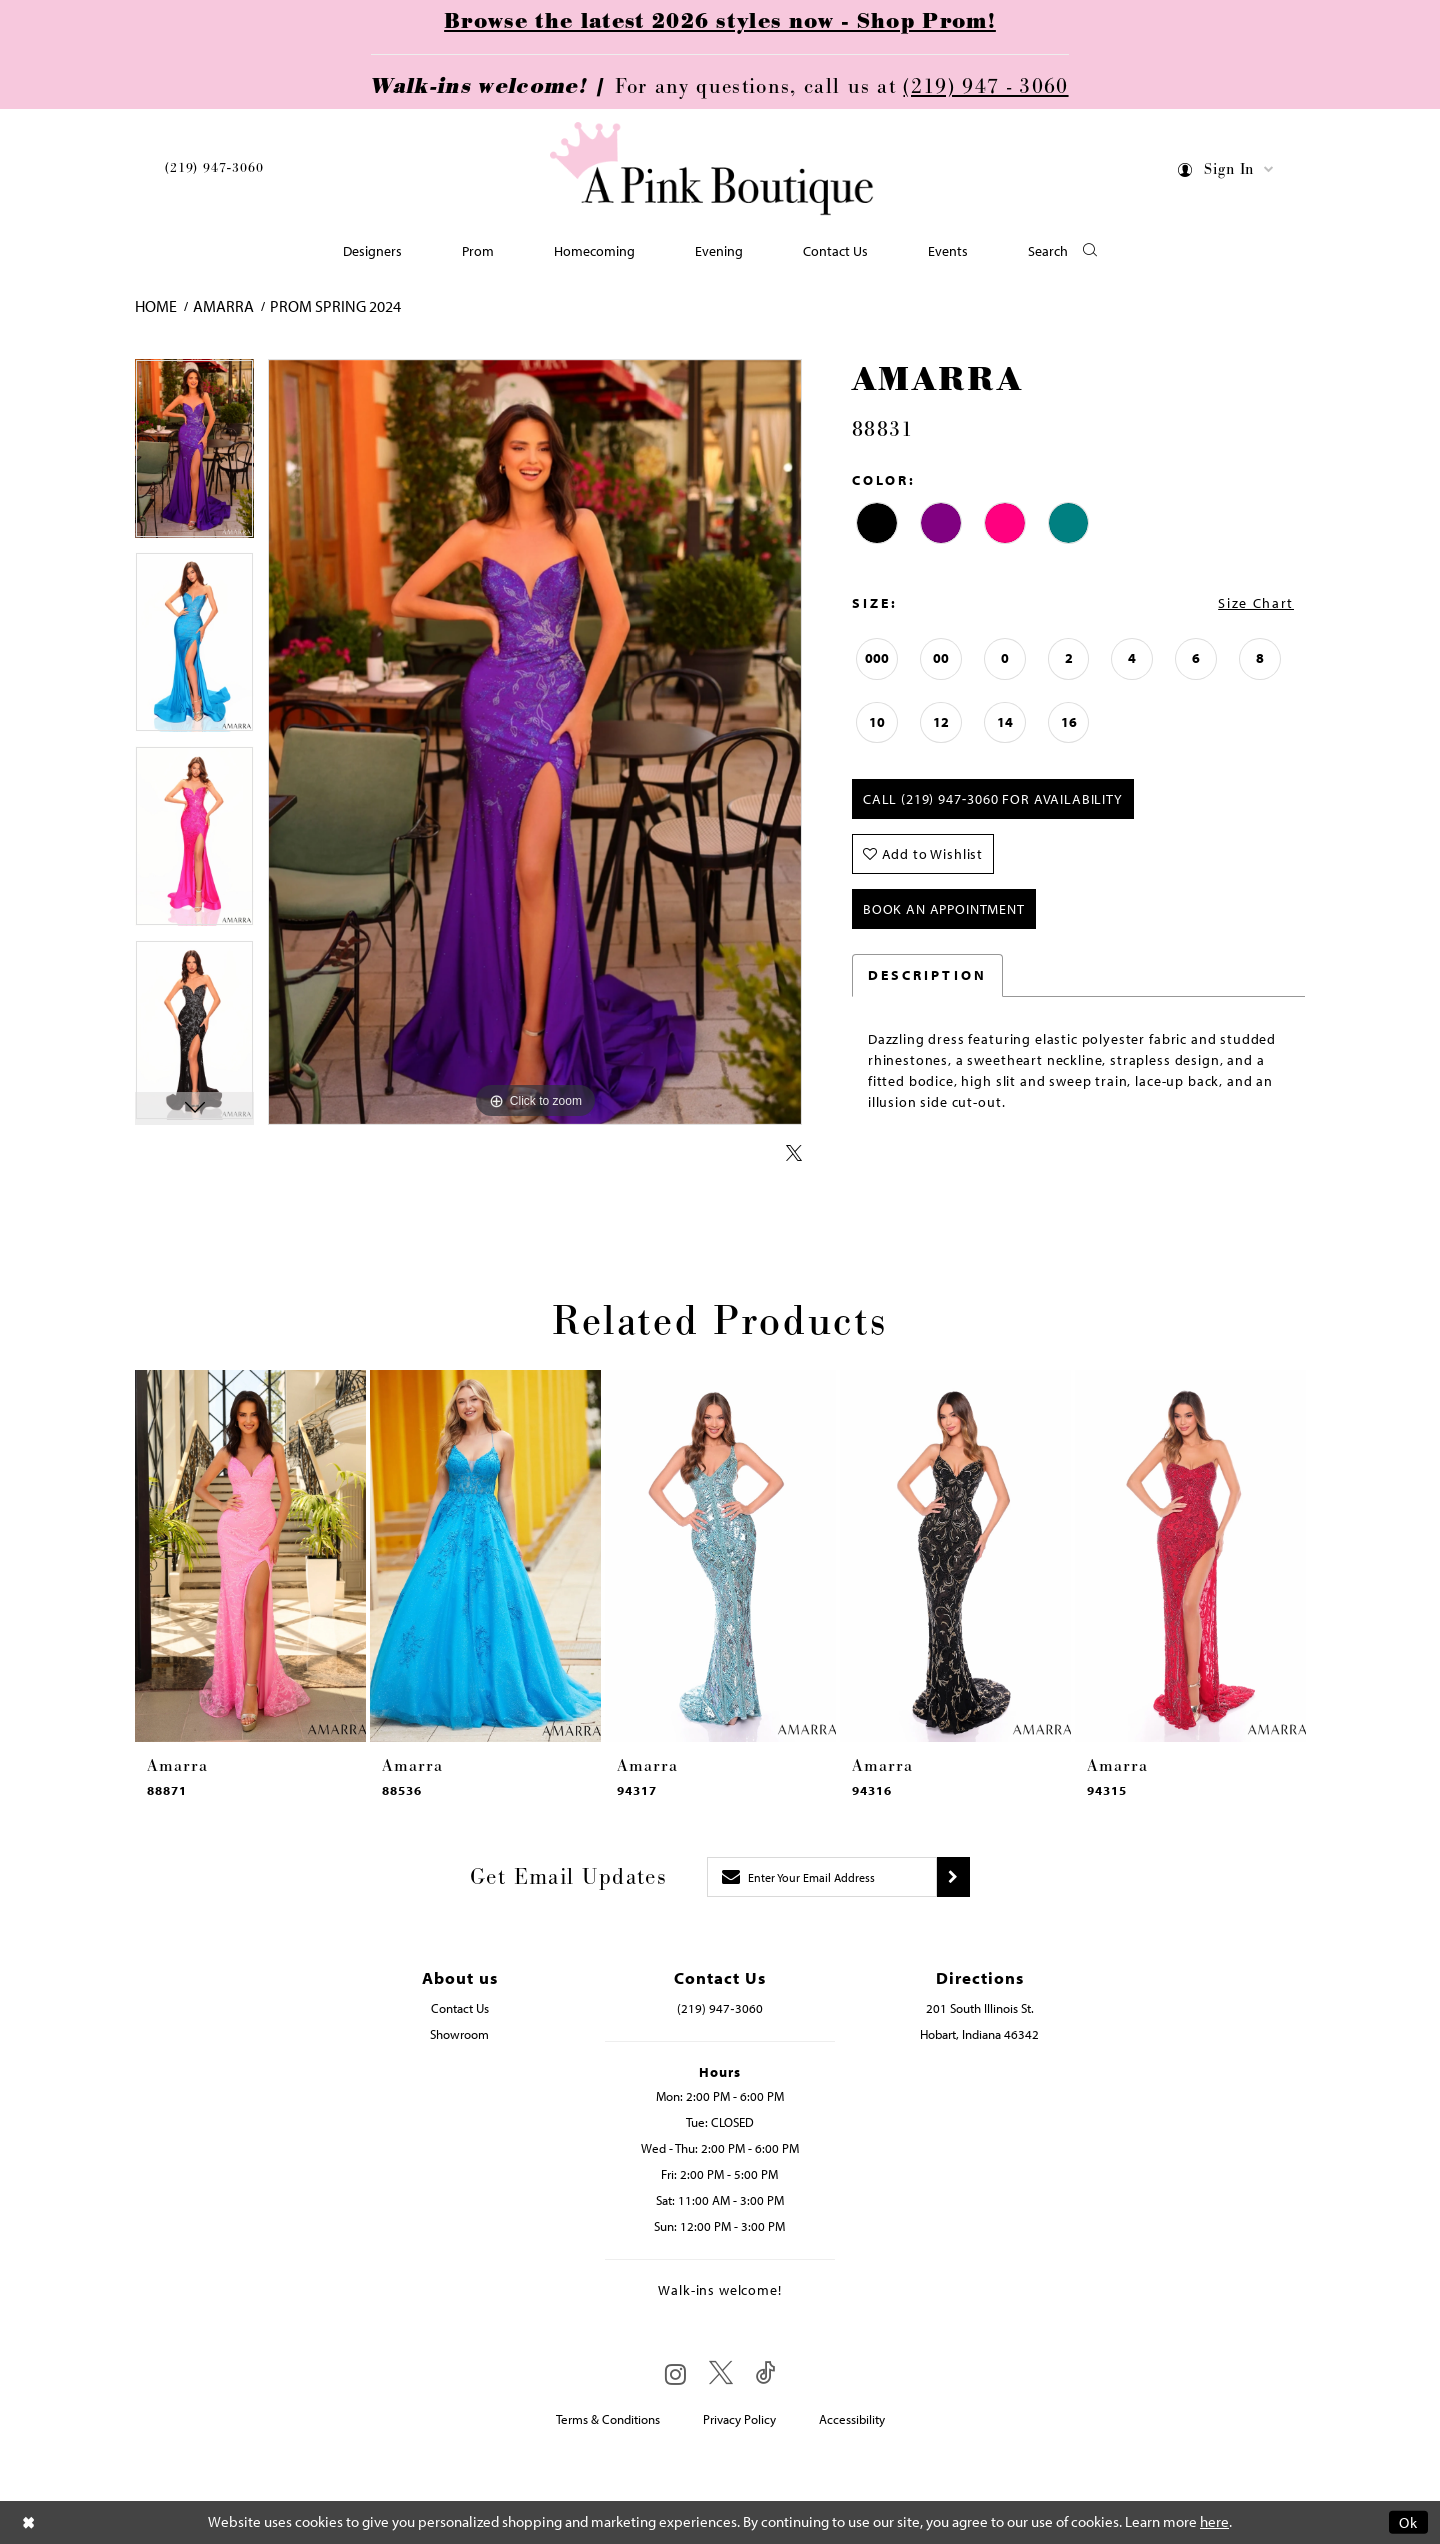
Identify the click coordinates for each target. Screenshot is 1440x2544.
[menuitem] (214, 171)
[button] (1226, 172)
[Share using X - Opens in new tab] (794, 1154)
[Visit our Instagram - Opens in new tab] (675, 2374)
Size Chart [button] (1256, 603)
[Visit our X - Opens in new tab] (721, 2373)
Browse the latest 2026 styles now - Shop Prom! (720, 22)
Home (156, 306)
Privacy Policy (739, 2419)
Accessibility (852, 2419)
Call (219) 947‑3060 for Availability (993, 799)
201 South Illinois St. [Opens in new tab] (980, 2008)
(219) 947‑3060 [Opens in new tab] (719, 2008)
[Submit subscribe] (953, 1877)
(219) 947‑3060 (214, 168)
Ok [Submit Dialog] (1408, 2522)
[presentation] (250, 1556)
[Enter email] (822, 1877)
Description (927, 975)
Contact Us (460, 2008)
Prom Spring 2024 (335, 306)
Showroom (459, 2034)
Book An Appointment (944, 909)
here (1214, 2522)
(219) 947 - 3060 (985, 87)
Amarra (223, 306)
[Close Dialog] (29, 2522)
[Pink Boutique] (713, 169)
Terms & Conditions (608, 2419)
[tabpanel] (194, 456)
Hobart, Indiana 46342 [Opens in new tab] (979, 2034)
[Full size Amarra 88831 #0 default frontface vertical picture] (535, 742)
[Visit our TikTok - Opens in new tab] (766, 2373)
